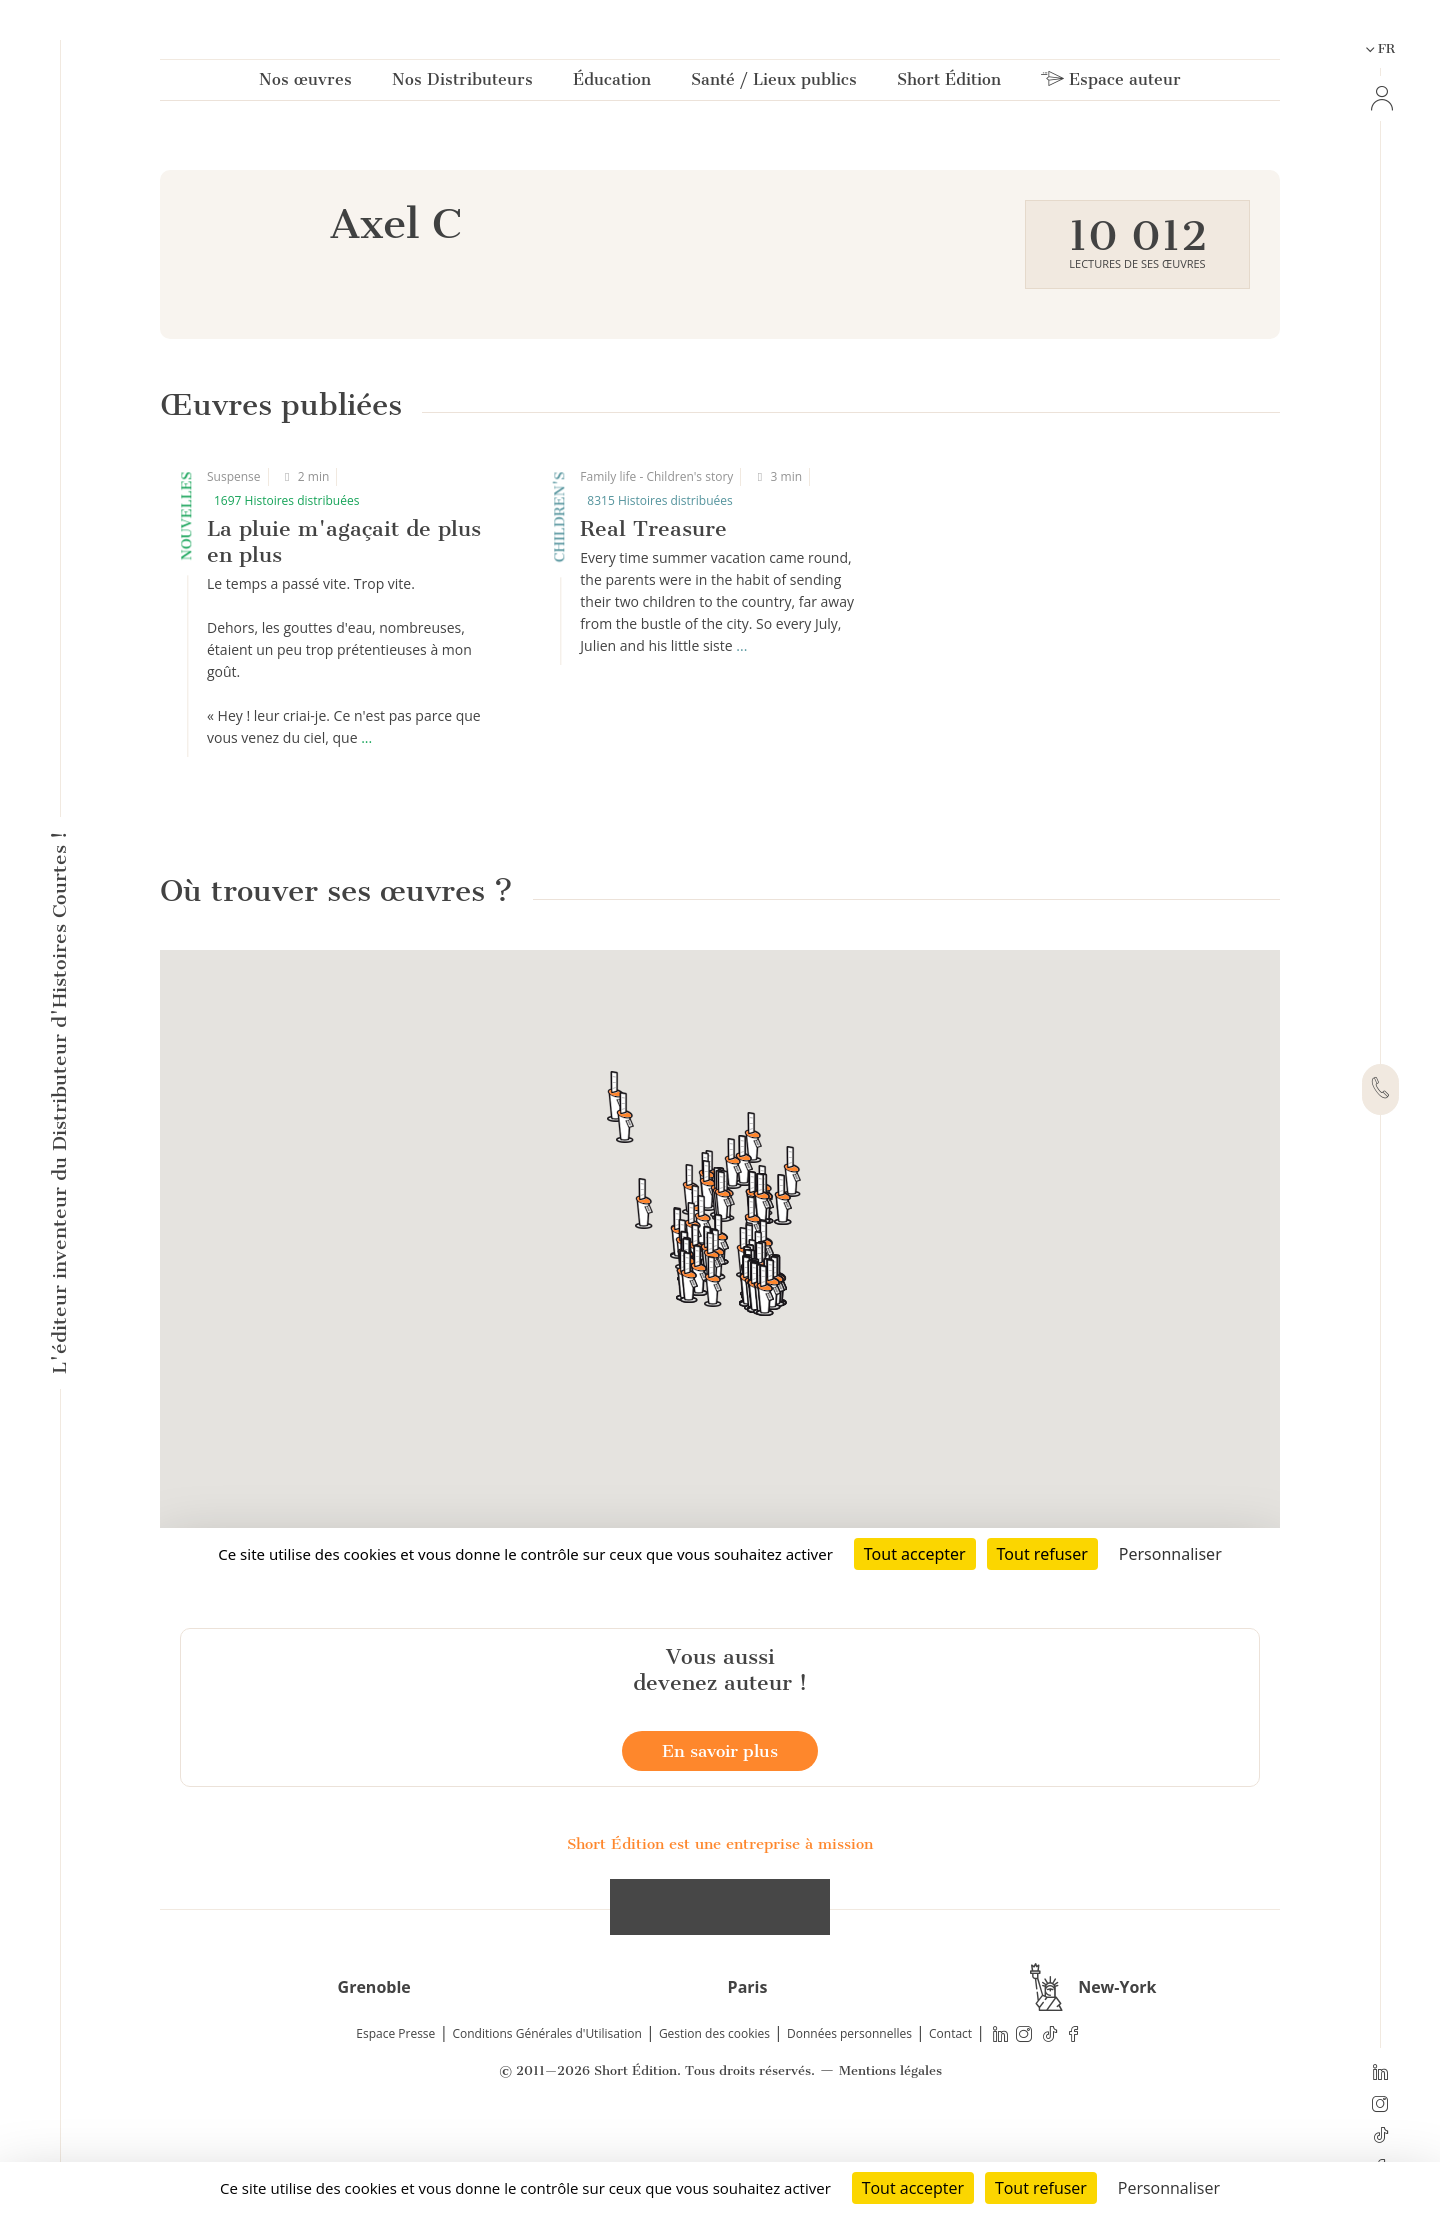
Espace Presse (395, 2126)
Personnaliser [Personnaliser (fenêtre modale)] (1169, 2188)
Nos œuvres (305, 83)
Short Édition (949, 83)
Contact (950, 2126)
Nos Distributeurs (462, 83)
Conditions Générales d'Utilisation (546, 2126)
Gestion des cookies (714, 2126)
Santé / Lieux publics (774, 83)
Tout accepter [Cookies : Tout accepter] (913, 2188)
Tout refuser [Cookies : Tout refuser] (1041, 2188)
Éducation (612, 83)
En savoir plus (720, 1844)
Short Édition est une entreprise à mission (720, 1937)
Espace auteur (1111, 83)
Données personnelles (849, 2126)
